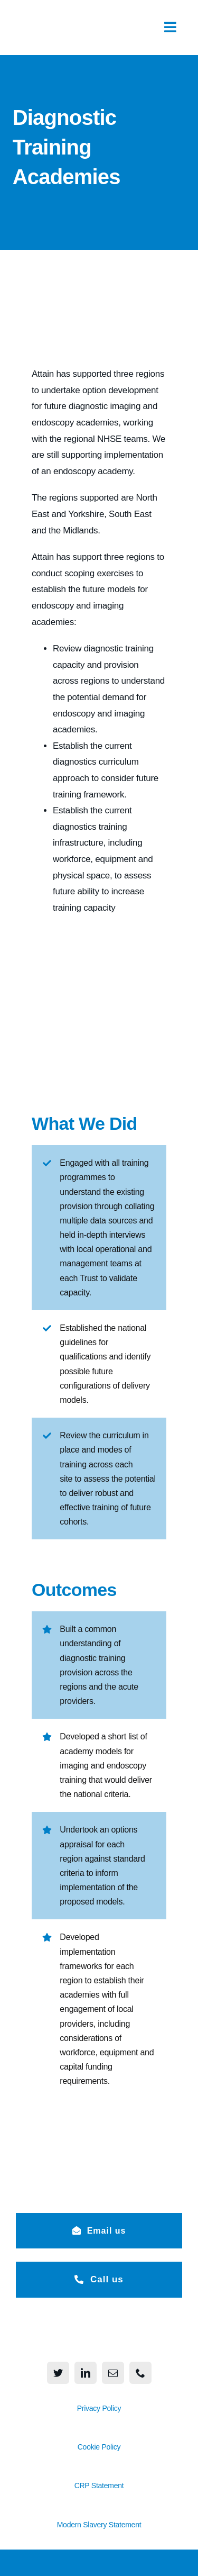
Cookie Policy (99, 2447)
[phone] (140, 2373)
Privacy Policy (99, 2408)
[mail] (113, 2373)
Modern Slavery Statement (99, 2524)
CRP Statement (99, 2485)
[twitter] (58, 2373)
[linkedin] (85, 2373)
